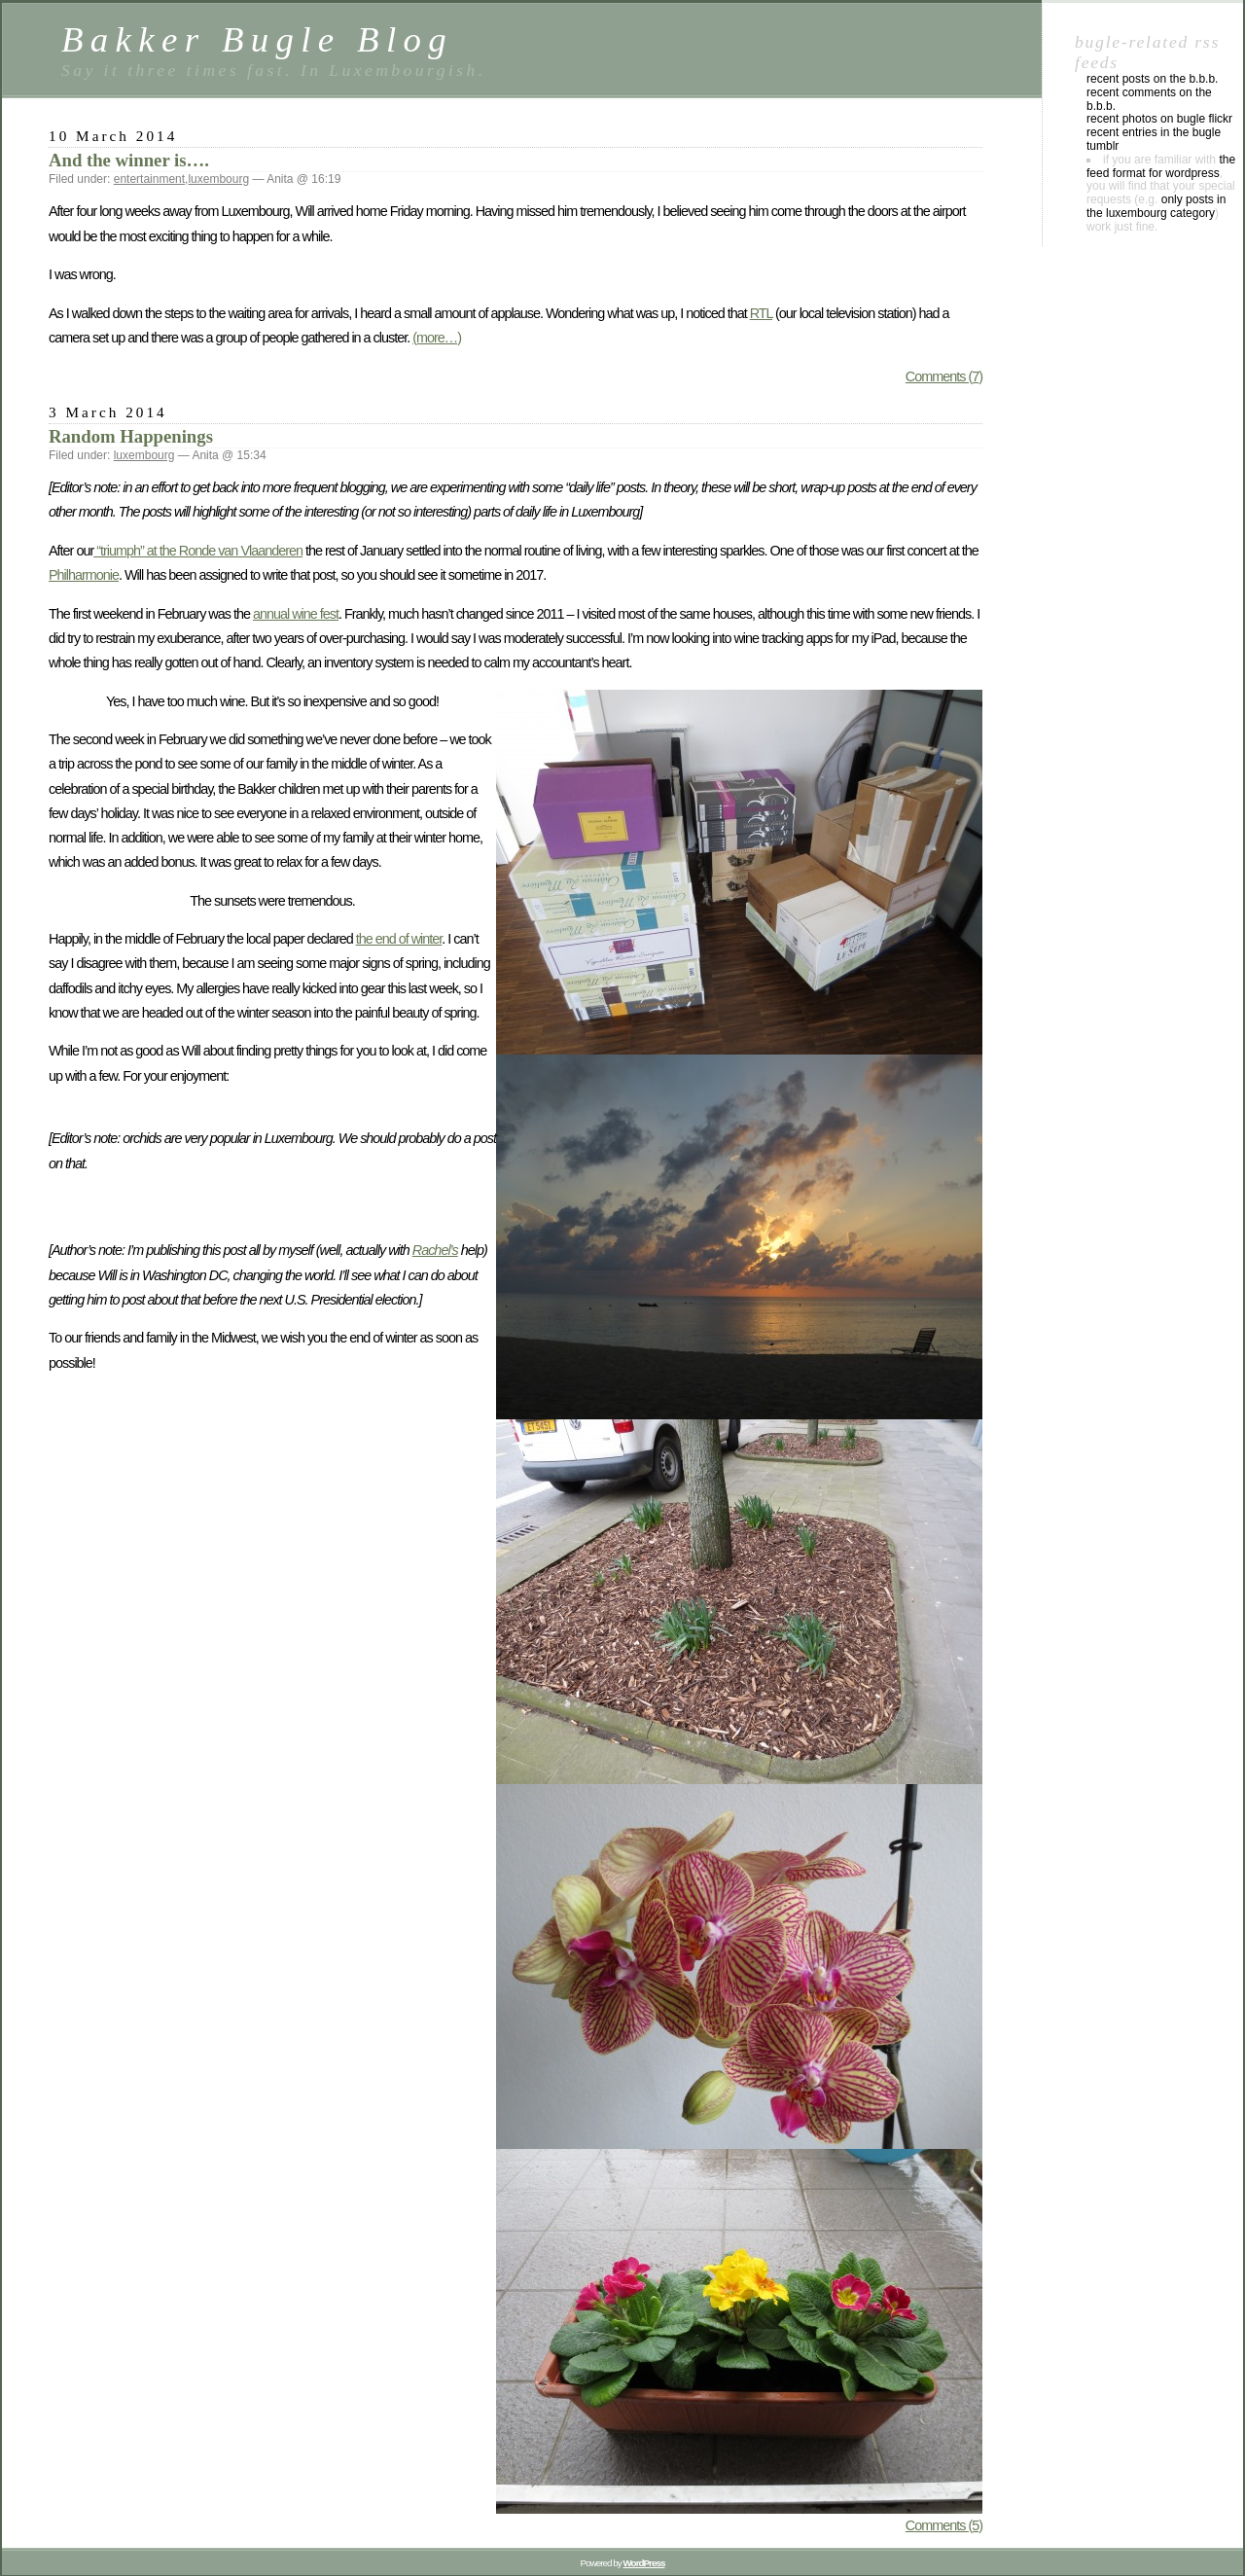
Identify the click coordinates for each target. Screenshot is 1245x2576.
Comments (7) (944, 376)
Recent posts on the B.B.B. (1152, 79)
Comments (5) (944, 2525)
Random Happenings (131, 436)
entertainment (149, 179)
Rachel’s (435, 1250)
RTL (761, 313)
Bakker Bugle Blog (257, 39)
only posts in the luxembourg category (1156, 206)
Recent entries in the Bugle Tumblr (1153, 139)
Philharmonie (84, 575)
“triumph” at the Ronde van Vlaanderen (197, 550)
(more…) (436, 337)
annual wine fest (295, 614)
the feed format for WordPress (1160, 166)
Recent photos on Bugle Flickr (1159, 118)
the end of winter (399, 939)
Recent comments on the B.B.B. (1149, 99)
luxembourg (218, 179)
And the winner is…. (129, 160)
